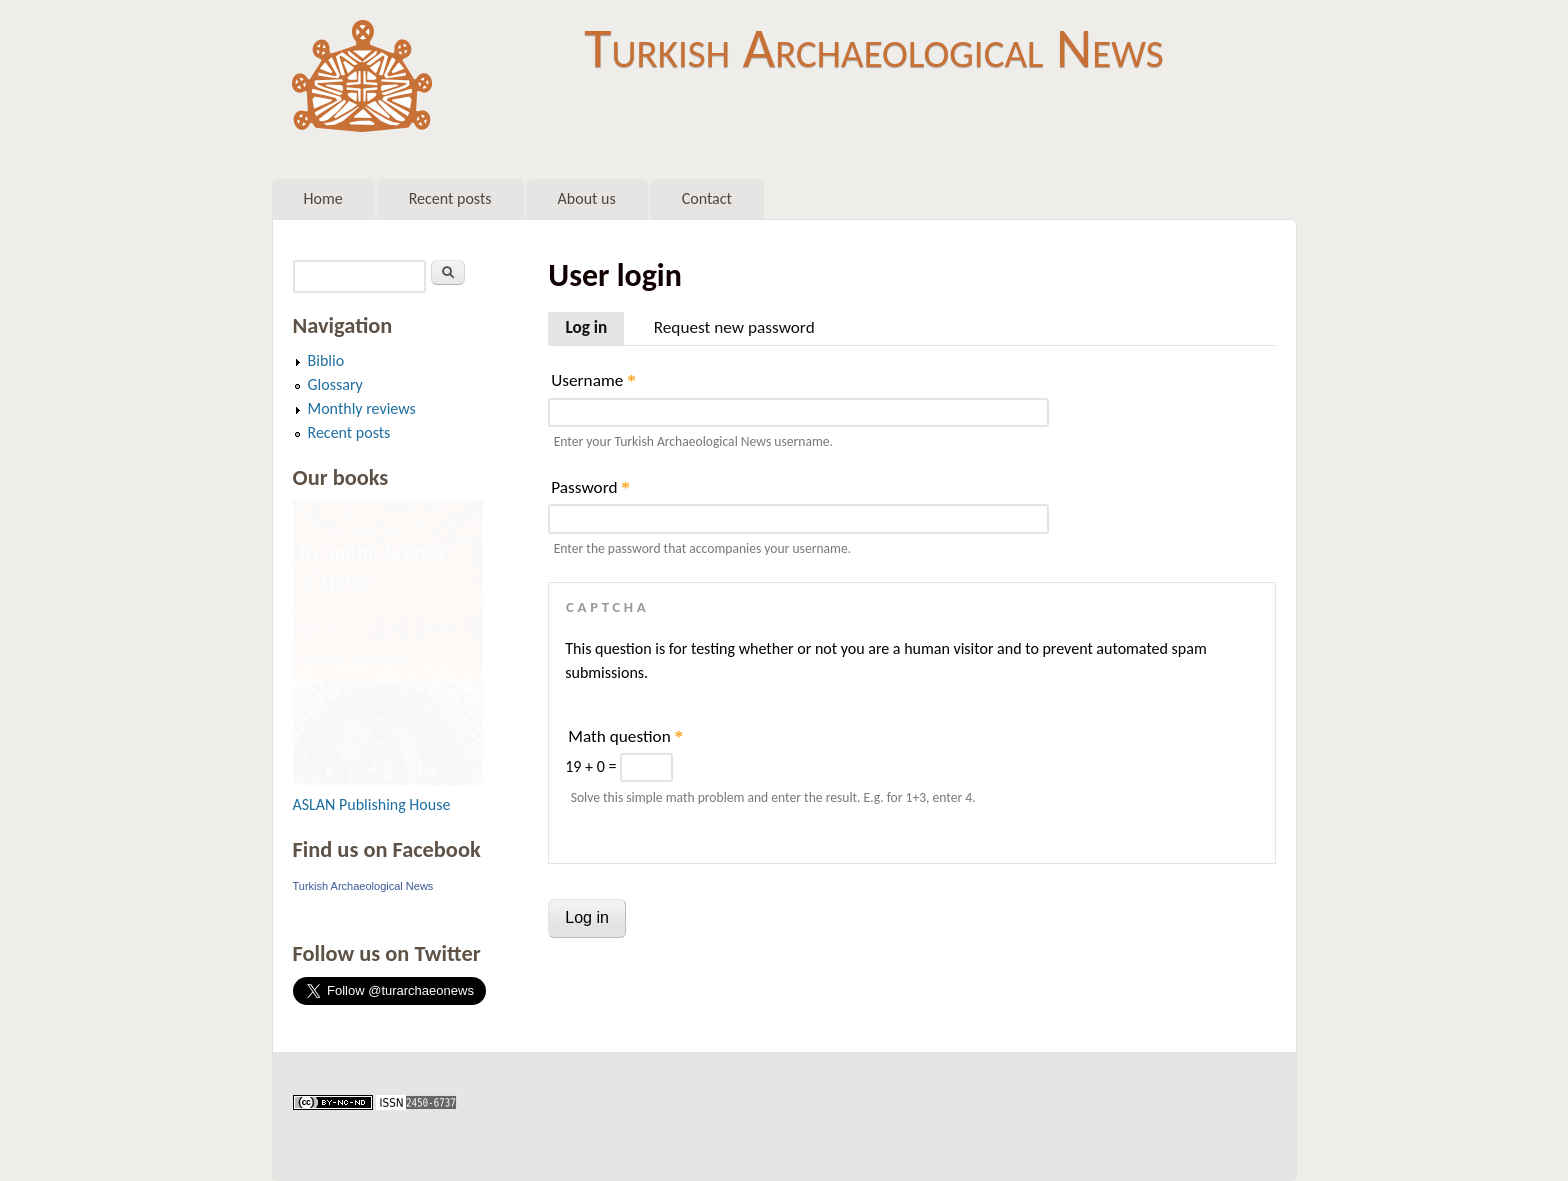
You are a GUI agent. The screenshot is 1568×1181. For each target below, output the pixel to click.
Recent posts (450, 198)
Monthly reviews (362, 408)
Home (323, 198)
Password (590, 487)
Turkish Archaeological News (873, 48)
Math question (625, 736)
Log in (594, 325)
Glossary (335, 384)
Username (593, 380)
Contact (707, 198)
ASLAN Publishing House (372, 804)
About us (587, 198)
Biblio (326, 360)
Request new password (734, 327)
